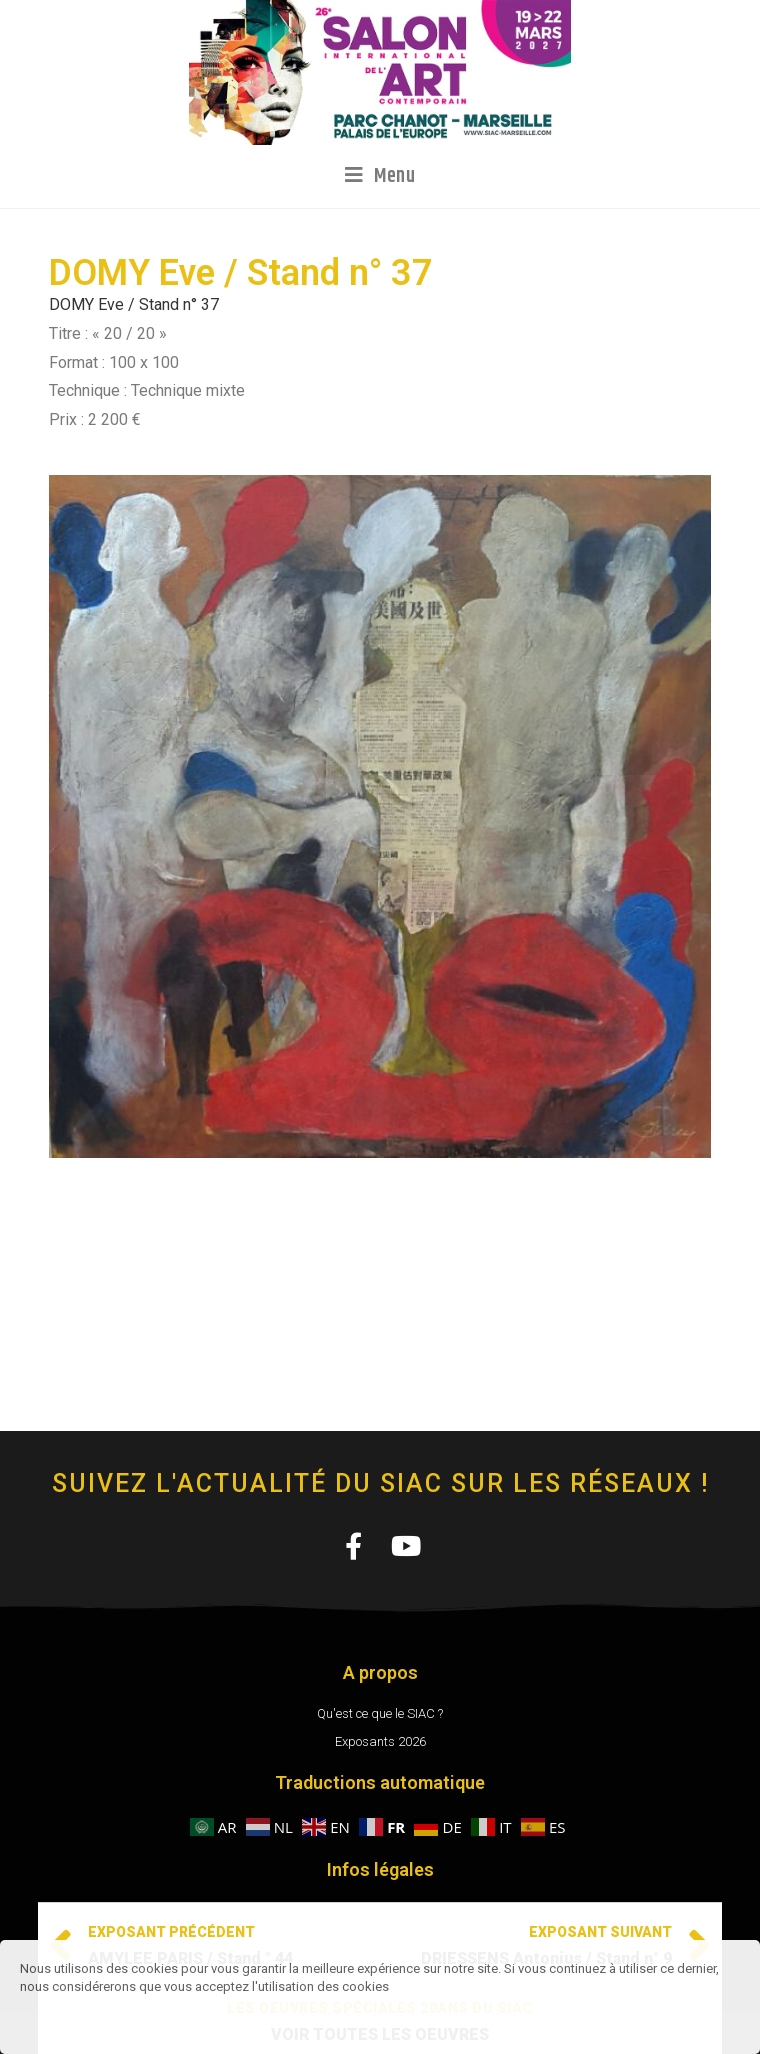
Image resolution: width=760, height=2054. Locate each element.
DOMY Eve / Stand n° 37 (134, 304)
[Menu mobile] (380, 176)
